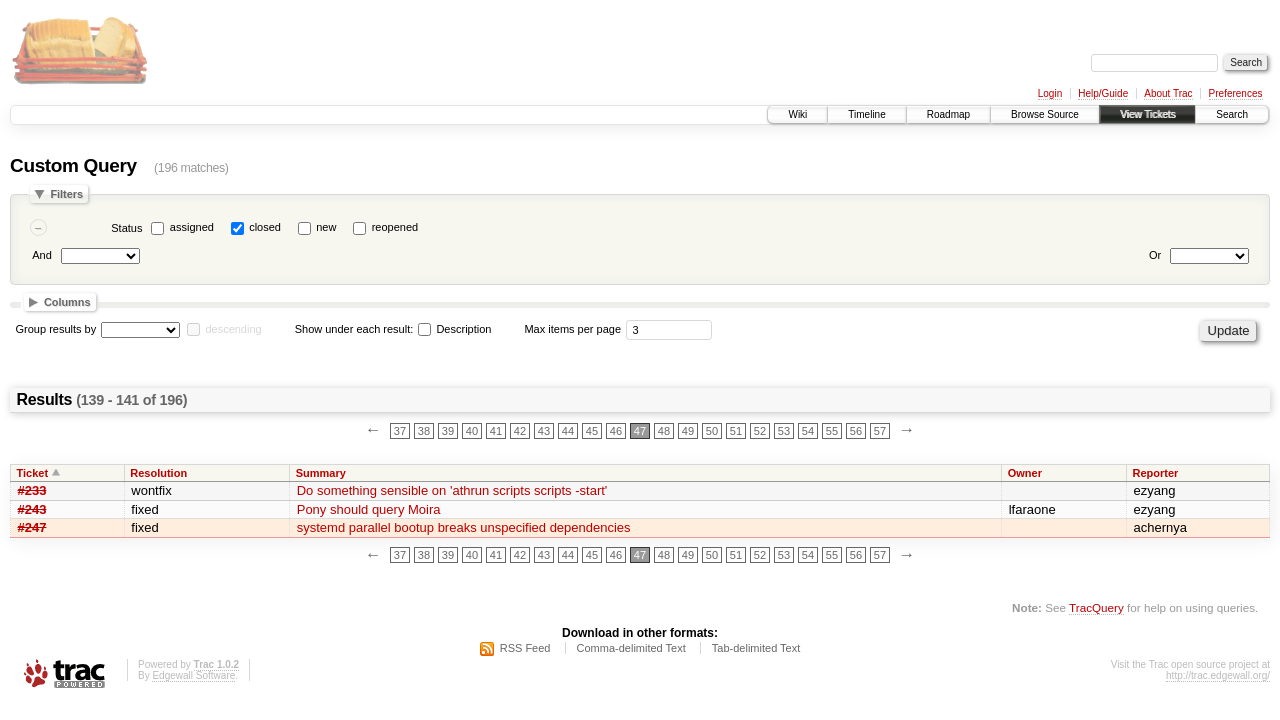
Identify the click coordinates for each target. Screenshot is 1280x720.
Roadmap (948, 114)
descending (233, 329)
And (42, 255)
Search (1232, 114)
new (326, 227)
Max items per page (572, 329)
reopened (395, 227)
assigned (192, 227)
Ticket (33, 473)
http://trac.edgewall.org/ (1218, 675)
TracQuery (1096, 607)
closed (265, 227)
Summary (321, 473)
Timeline (866, 114)
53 (784, 431)
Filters (66, 194)
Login (1050, 93)
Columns (67, 302)
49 (688, 431)
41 (496, 431)
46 (616, 431)
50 (712, 431)
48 (664, 431)
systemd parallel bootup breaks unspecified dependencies (464, 527)
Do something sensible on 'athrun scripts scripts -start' (452, 490)
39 (448, 431)
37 (400, 431)
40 (472, 431)
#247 (32, 527)
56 (856, 431)
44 (568, 431)
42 (520, 431)
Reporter (1156, 473)
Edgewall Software (193, 675)
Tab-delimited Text (756, 648)
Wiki (797, 114)
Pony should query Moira (369, 509)
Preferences (1236, 93)
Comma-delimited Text (631, 648)
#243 (32, 509)
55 (832, 431)
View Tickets (1147, 114)
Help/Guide (1103, 93)
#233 (32, 490)
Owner (1025, 473)
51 (736, 431)
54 (808, 431)
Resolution (158, 473)
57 (880, 431)
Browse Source (1045, 114)
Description (454, 329)
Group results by (56, 329)
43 (544, 431)
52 (760, 431)
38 (424, 431)
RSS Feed (525, 648)
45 (592, 431)
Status (126, 228)
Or (1155, 255)
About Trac (1168, 93)
